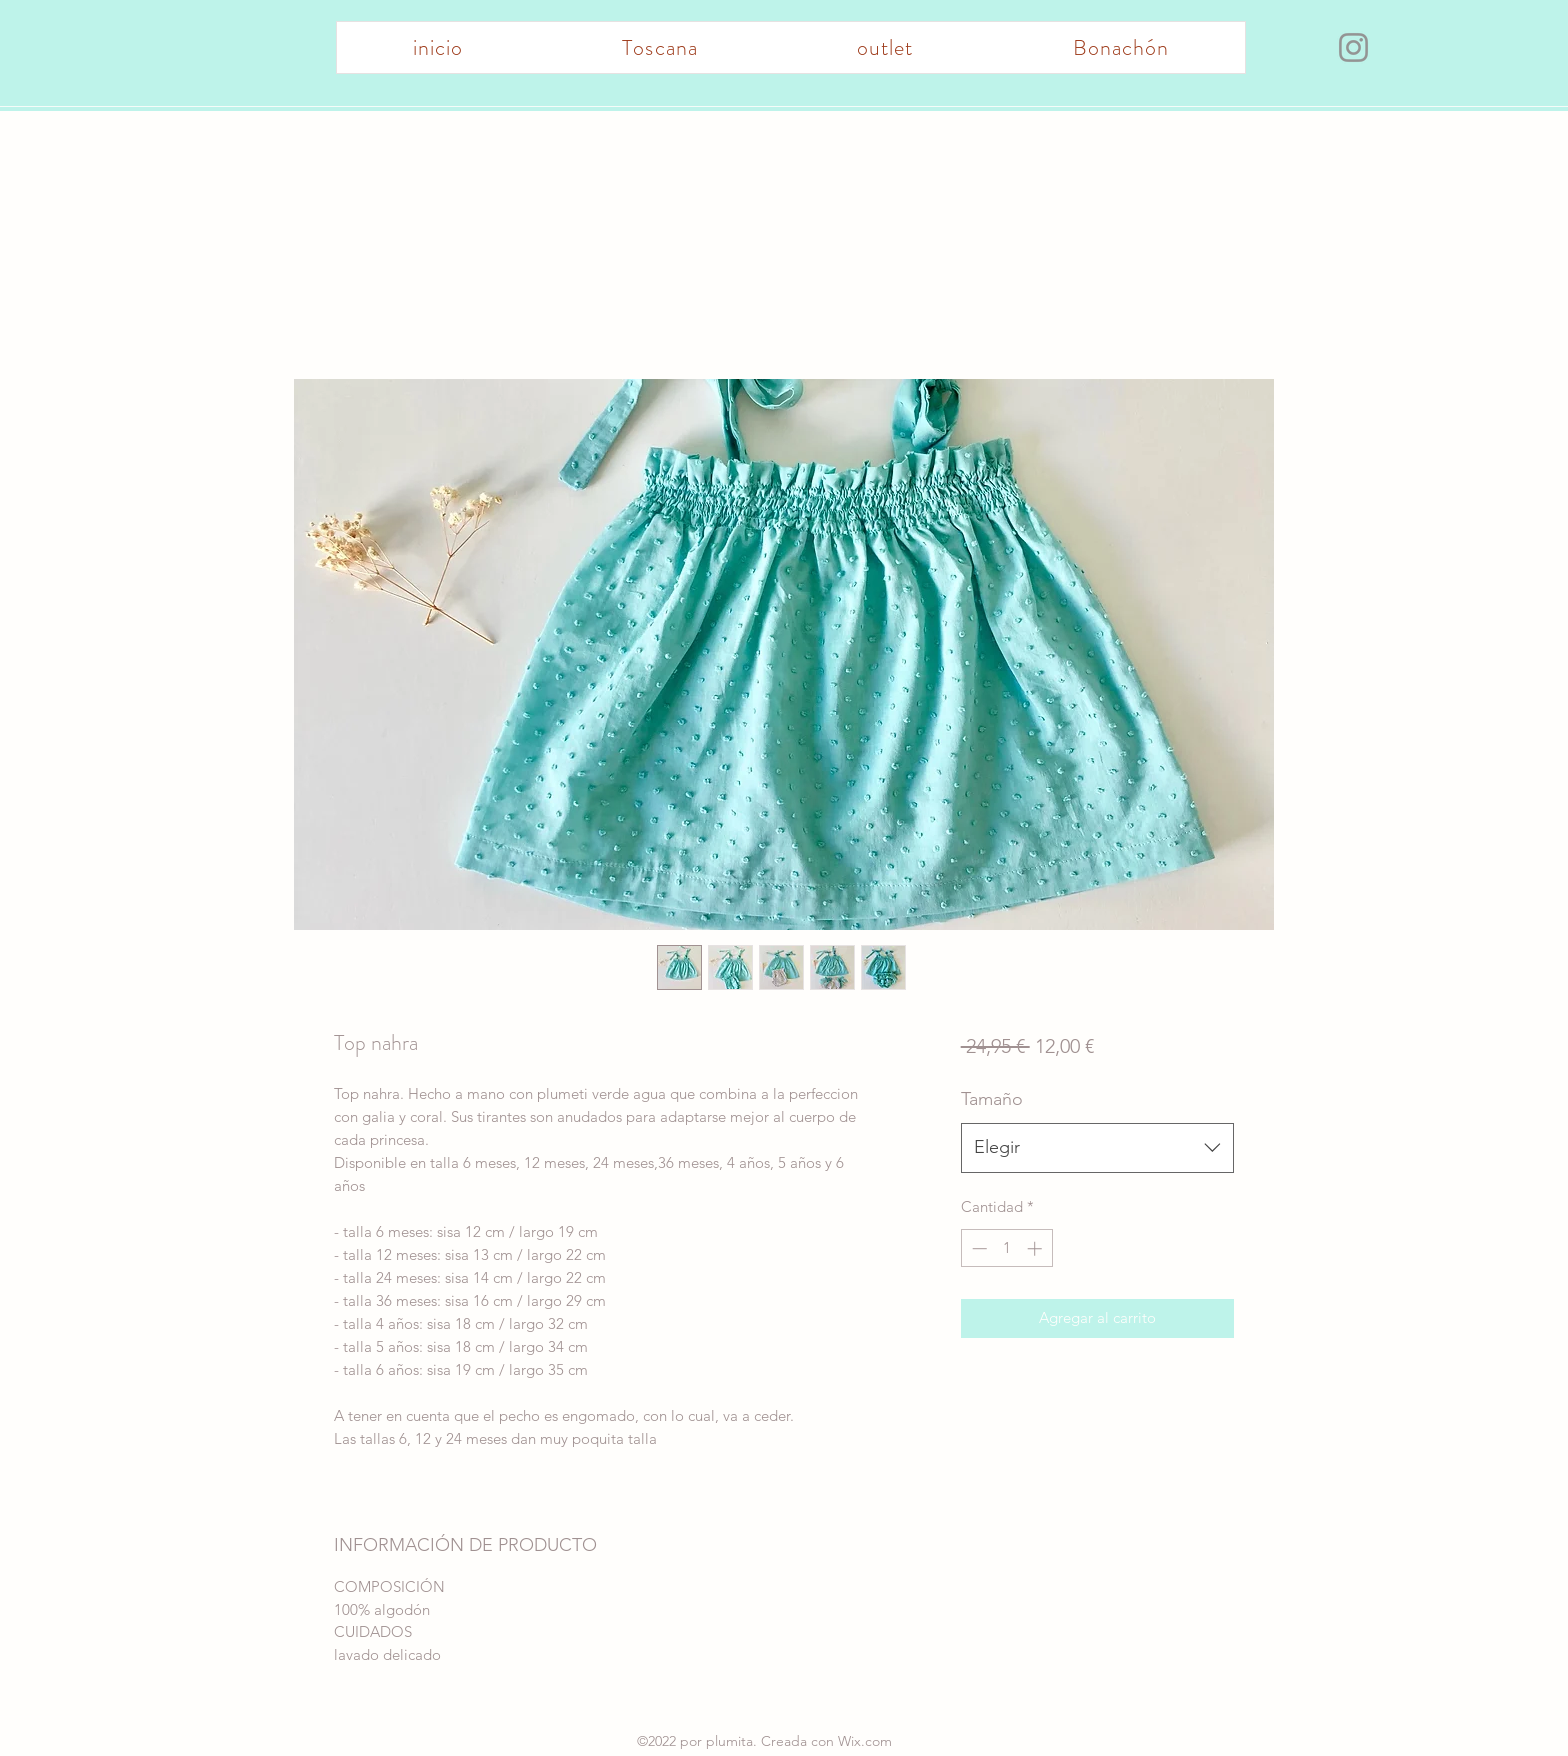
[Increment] (1036, 1248)
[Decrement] (977, 1248)
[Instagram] (1353, 47)
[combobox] (1097, 1148)
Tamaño (992, 1099)
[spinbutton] (1006, 1248)
